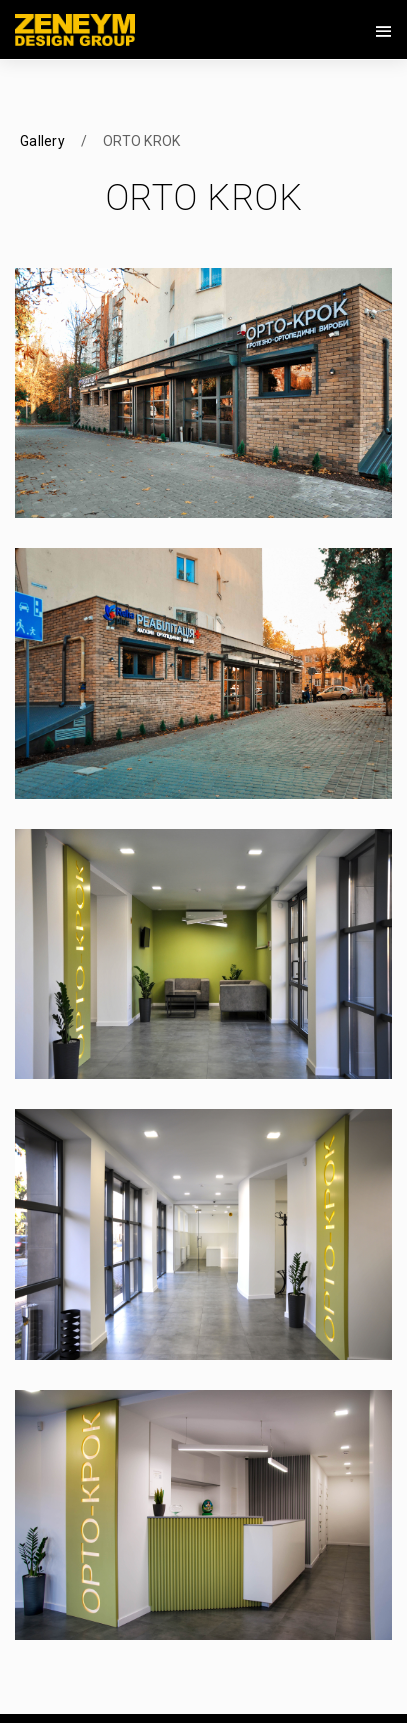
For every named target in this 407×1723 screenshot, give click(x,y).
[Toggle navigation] (384, 32)
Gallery (42, 141)
